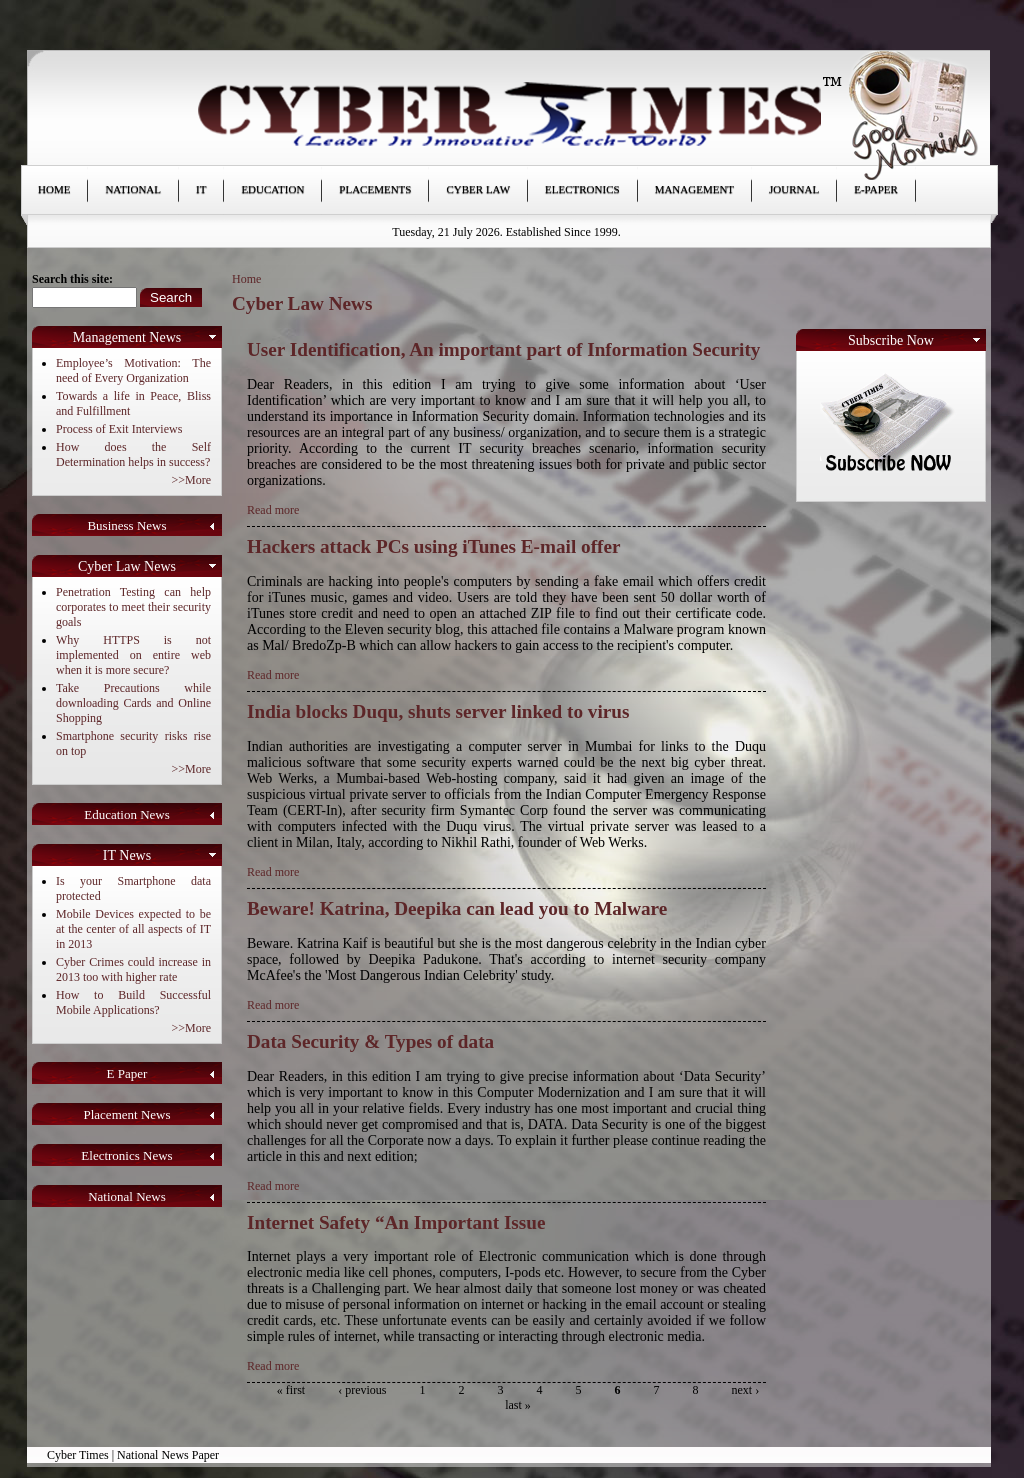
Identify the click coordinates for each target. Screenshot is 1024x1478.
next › (746, 1390)
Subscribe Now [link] (891, 340)
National (133, 189)
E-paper (876, 189)
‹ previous (362, 1390)
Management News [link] (127, 337)
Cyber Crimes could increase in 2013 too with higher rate (133, 969)
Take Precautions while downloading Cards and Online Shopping (133, 703)
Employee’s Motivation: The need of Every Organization (133, 370)
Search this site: (72, 279)
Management (694, 189)
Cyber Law (478, 189)
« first (291, 1390)
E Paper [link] (127, 1073)
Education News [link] (127, 814)
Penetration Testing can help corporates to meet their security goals (133, 607)
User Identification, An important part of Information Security (503, 349)
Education (272, 189)
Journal (794, 189)
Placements (375, 189)
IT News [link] (127, 855)
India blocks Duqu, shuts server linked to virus (438, 711)
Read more (273, 510)
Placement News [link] (126, 1114)
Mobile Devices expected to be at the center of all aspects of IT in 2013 (133, 929)
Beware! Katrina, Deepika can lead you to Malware (457, 908)
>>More (191, 480)
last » (518, 1405)
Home (54, 189)
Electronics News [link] (126, 1155)
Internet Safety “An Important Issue (396, 1222)
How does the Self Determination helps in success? (133, 454)
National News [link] (127, 1196)
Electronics (582, 189)
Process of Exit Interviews (119, 429)
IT (201, 189)
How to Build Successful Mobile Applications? (133, 1002)
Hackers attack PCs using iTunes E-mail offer (433, 546)
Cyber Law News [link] (127, 566)
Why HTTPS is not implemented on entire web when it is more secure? (133, 655)
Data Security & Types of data (370, 1041)
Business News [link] (126, 525)
